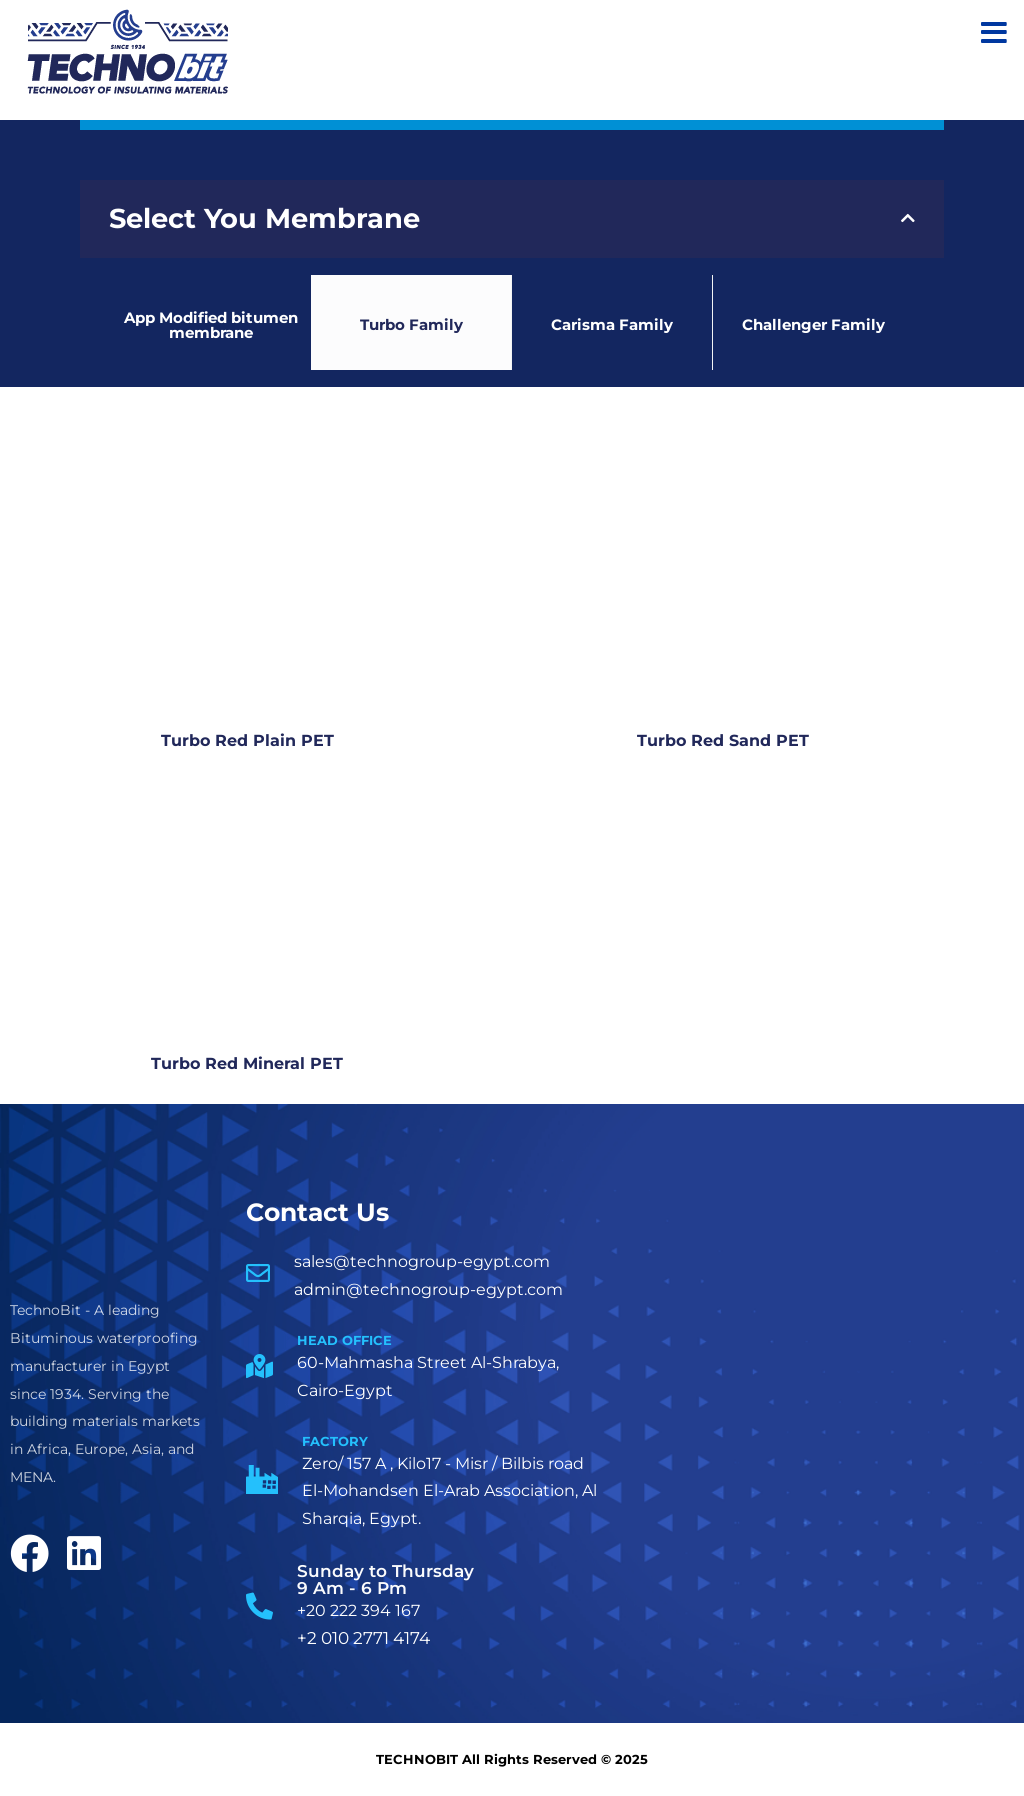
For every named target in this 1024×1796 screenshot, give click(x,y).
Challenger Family (813, 325)
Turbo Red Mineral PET (241, 1064)
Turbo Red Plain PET (241, 741)
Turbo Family (411, 325)
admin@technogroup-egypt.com (428, 1289)
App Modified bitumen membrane (211, 325)
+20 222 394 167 (358, 1611)
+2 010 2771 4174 (363, 1639)
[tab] (512, 219)
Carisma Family (612, 325)
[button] (512, 219)
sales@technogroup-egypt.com (422, 1262)
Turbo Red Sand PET (717, 741)
